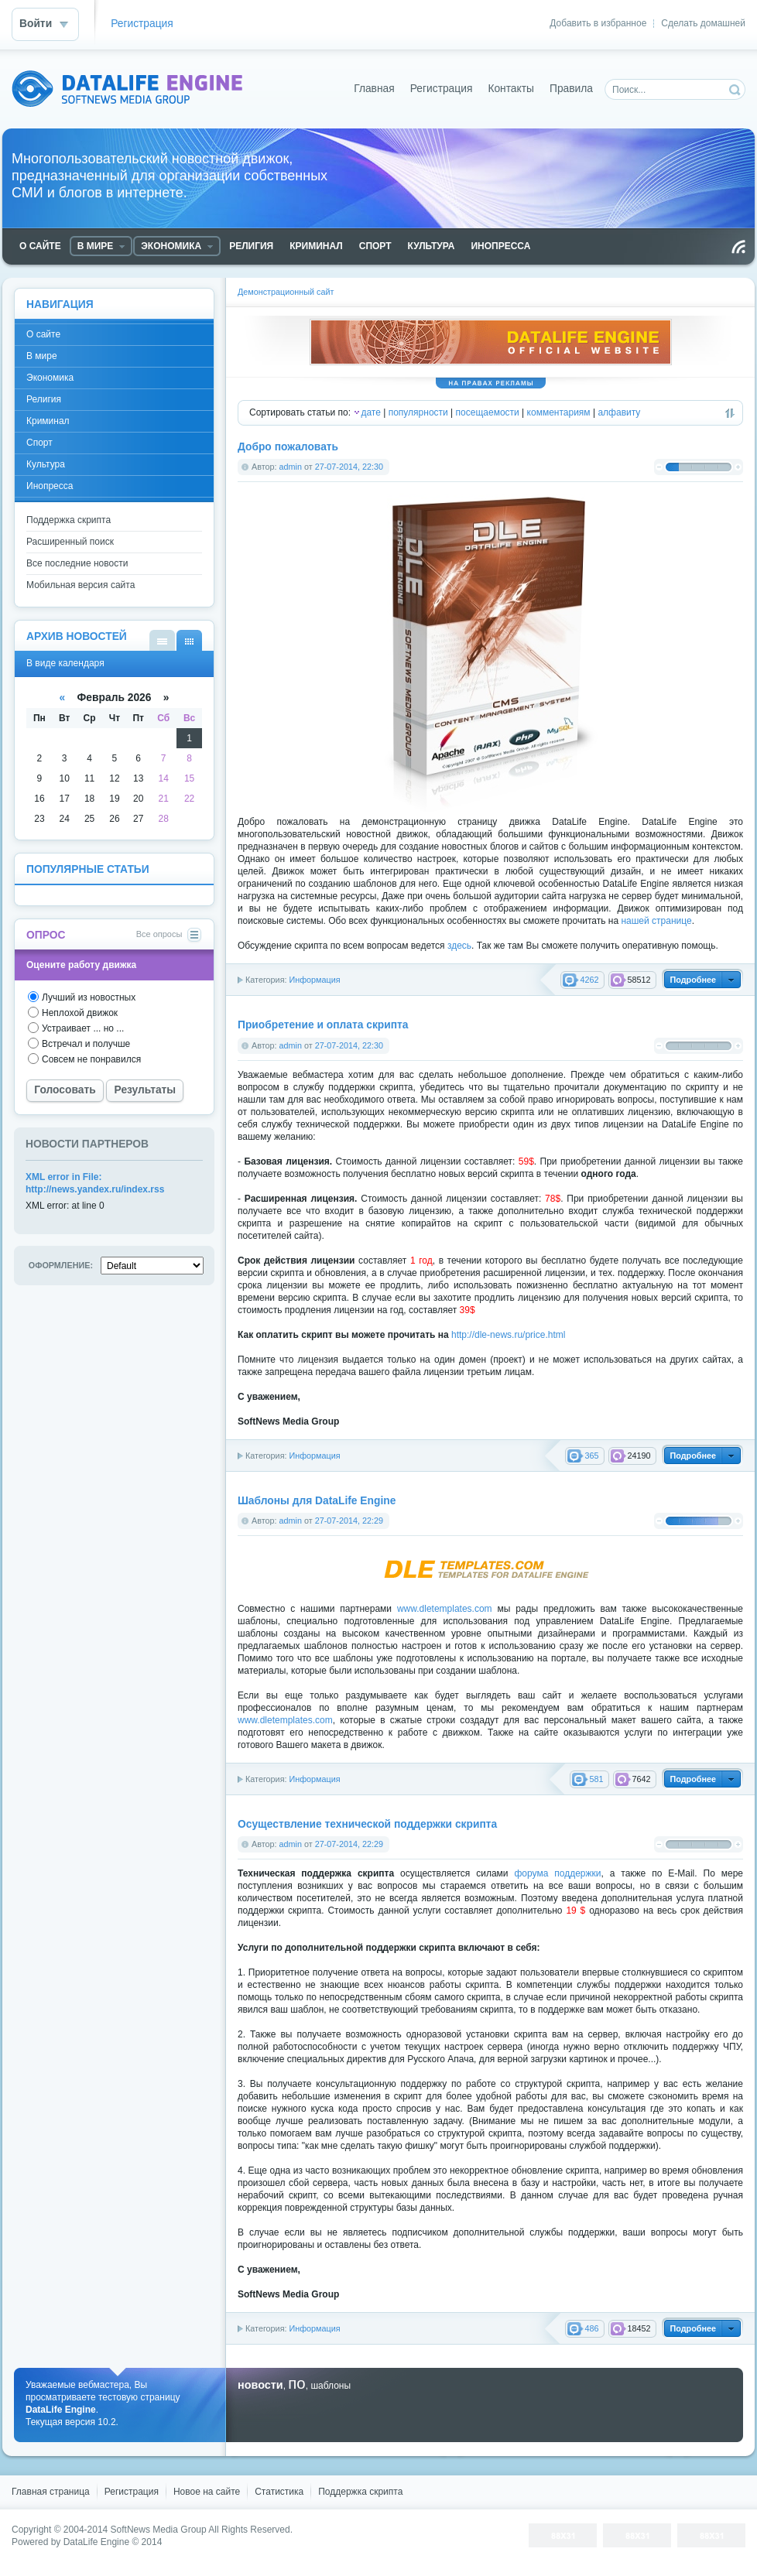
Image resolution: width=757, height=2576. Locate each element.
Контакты (511, 88)
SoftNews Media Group (159, 2529)
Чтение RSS (738, 247)
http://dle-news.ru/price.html (508, 1334)
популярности (418, 412)
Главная (374, 88)
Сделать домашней (703, 23)
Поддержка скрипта (68, 520)
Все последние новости (77, 563)
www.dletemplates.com (444, 1608)
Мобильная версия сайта (80, 585)
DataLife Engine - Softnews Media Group (127, 88)
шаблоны (330, 2385)
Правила (571, 88)
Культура (45, 464)
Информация (314, 979)
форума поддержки (557, 1873)
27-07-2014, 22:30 (349, 466)
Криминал (48, 421)
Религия (43, 399)
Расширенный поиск (70, 541)
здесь (459, 945)
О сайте (43, 334)
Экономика (50, 377)
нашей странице (656, 920)
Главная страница (51, 2491)
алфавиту (619, 412)
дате (370, 412)
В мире (41, 356)
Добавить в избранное (598, 23)
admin (290, 466)
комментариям (559, 412)
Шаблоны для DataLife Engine (317, 1501)
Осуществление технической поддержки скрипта (367, 1824)
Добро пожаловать (288, 447)
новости (260, 2385)
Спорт (39, 442)
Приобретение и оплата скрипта (323, 1025)
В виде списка (162, 640)
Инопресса (49, 486)
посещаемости (487, 412)
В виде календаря (189, 640)
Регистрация (142, 23)
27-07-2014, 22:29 (349, 1520)
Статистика (279, 2491)
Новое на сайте (206, 2491)
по (296, 2383)
